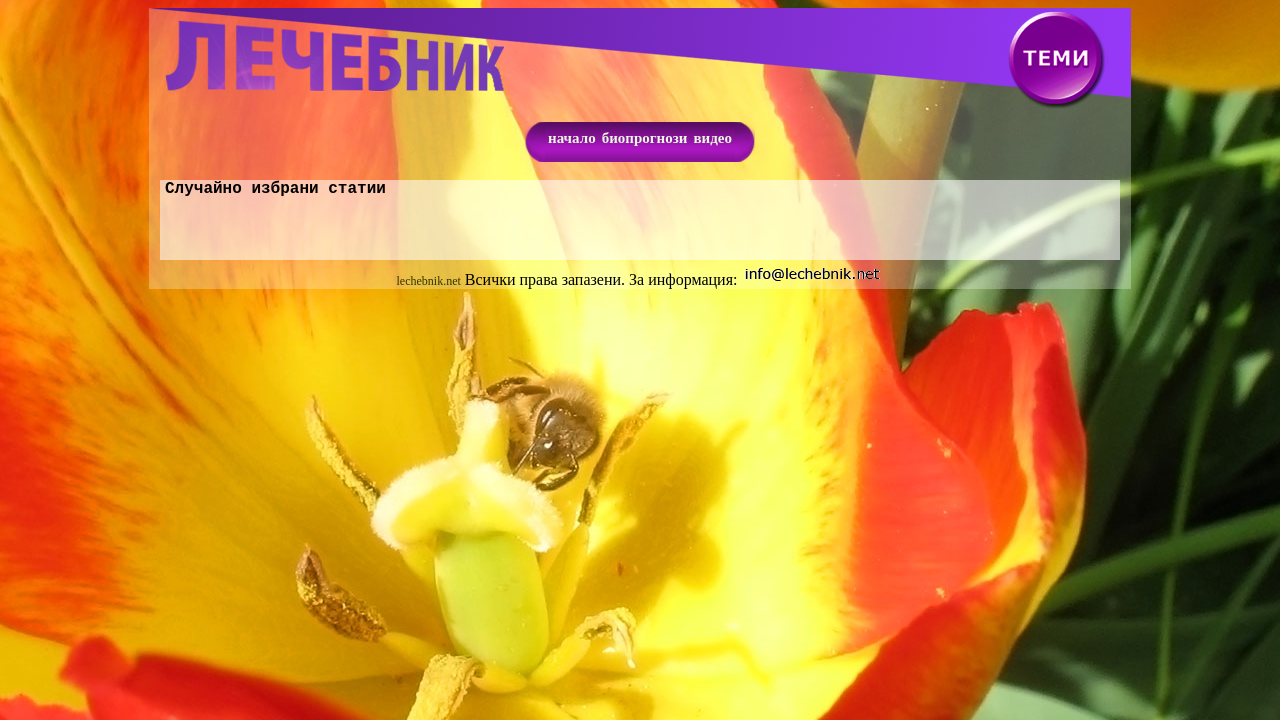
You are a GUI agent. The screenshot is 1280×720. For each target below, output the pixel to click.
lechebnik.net (429, 285)
